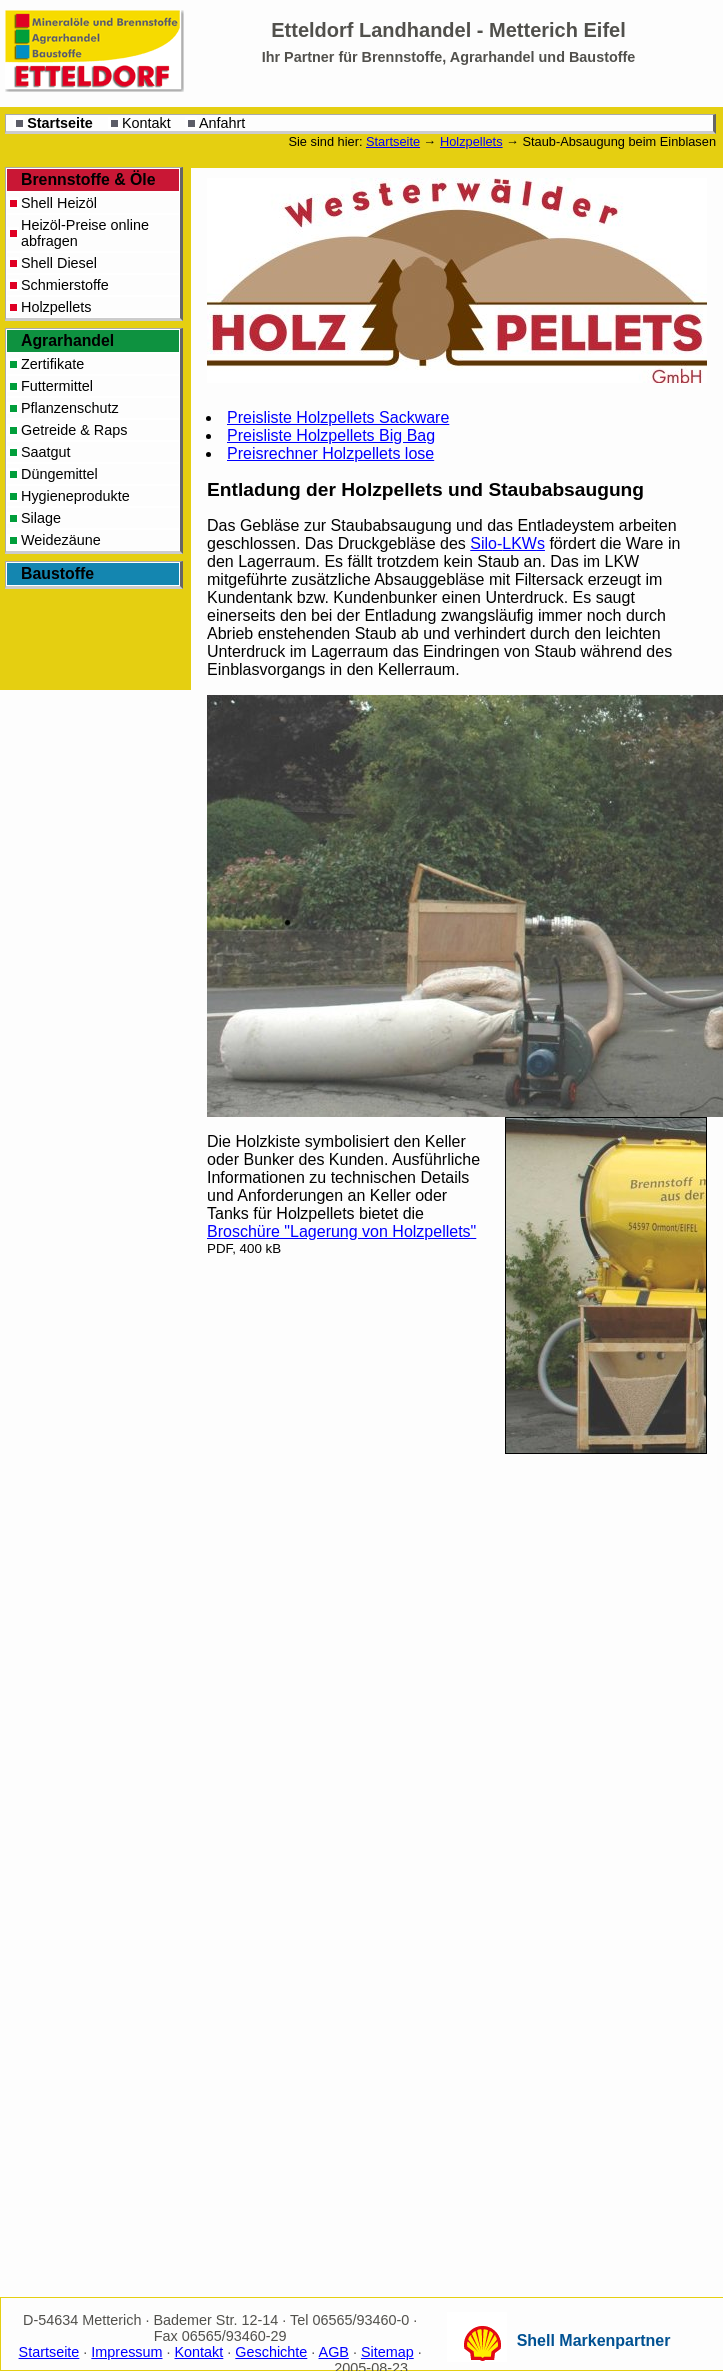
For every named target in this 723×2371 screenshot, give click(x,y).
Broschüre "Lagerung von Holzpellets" (341, 1231)
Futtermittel (57, 386)
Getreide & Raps (74, 430)
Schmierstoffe (65, 285)
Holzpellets (471, 141)
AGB (334, 2352)
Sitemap (387, 2352)
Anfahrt (222, 123)
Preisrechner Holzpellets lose (330, 453)
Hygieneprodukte (75, 496)
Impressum (126, 2352)
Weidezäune (61, 540)
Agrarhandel (67, 340)
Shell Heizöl (59, 203)
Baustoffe (57, 573)
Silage (41, 518)
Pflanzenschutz (70, 408)
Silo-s (507, 543)
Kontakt (146, 123)
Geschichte (271, 2352)
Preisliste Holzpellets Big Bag (331, 435)
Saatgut (46, 452)
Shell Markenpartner (594, 2340)
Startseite (60, 123)
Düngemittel (59, 474)
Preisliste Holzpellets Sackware (338, 417)
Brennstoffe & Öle (88, 179)
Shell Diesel (59, 263)
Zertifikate (52, 364)
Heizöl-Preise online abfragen (85, 233)
